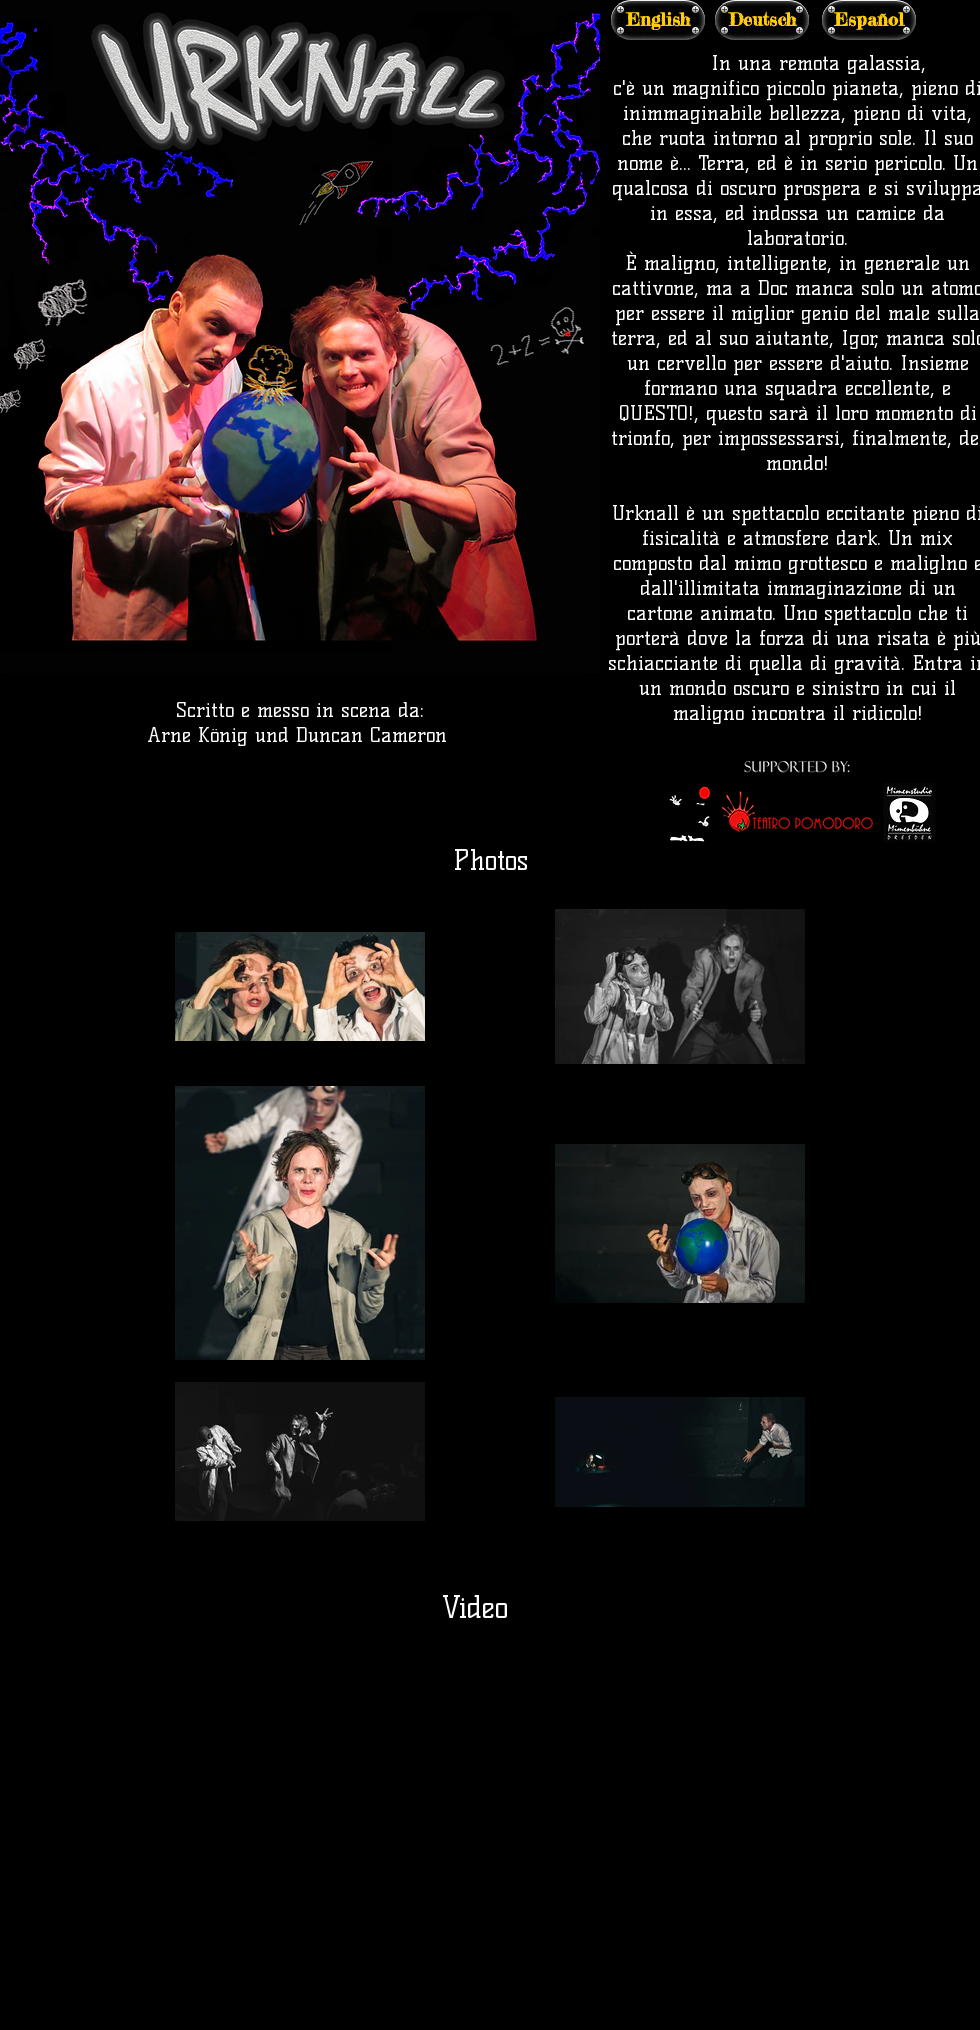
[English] (658, 20)
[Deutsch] (762, 20)
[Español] (869, 20)
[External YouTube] (489, 1833)
